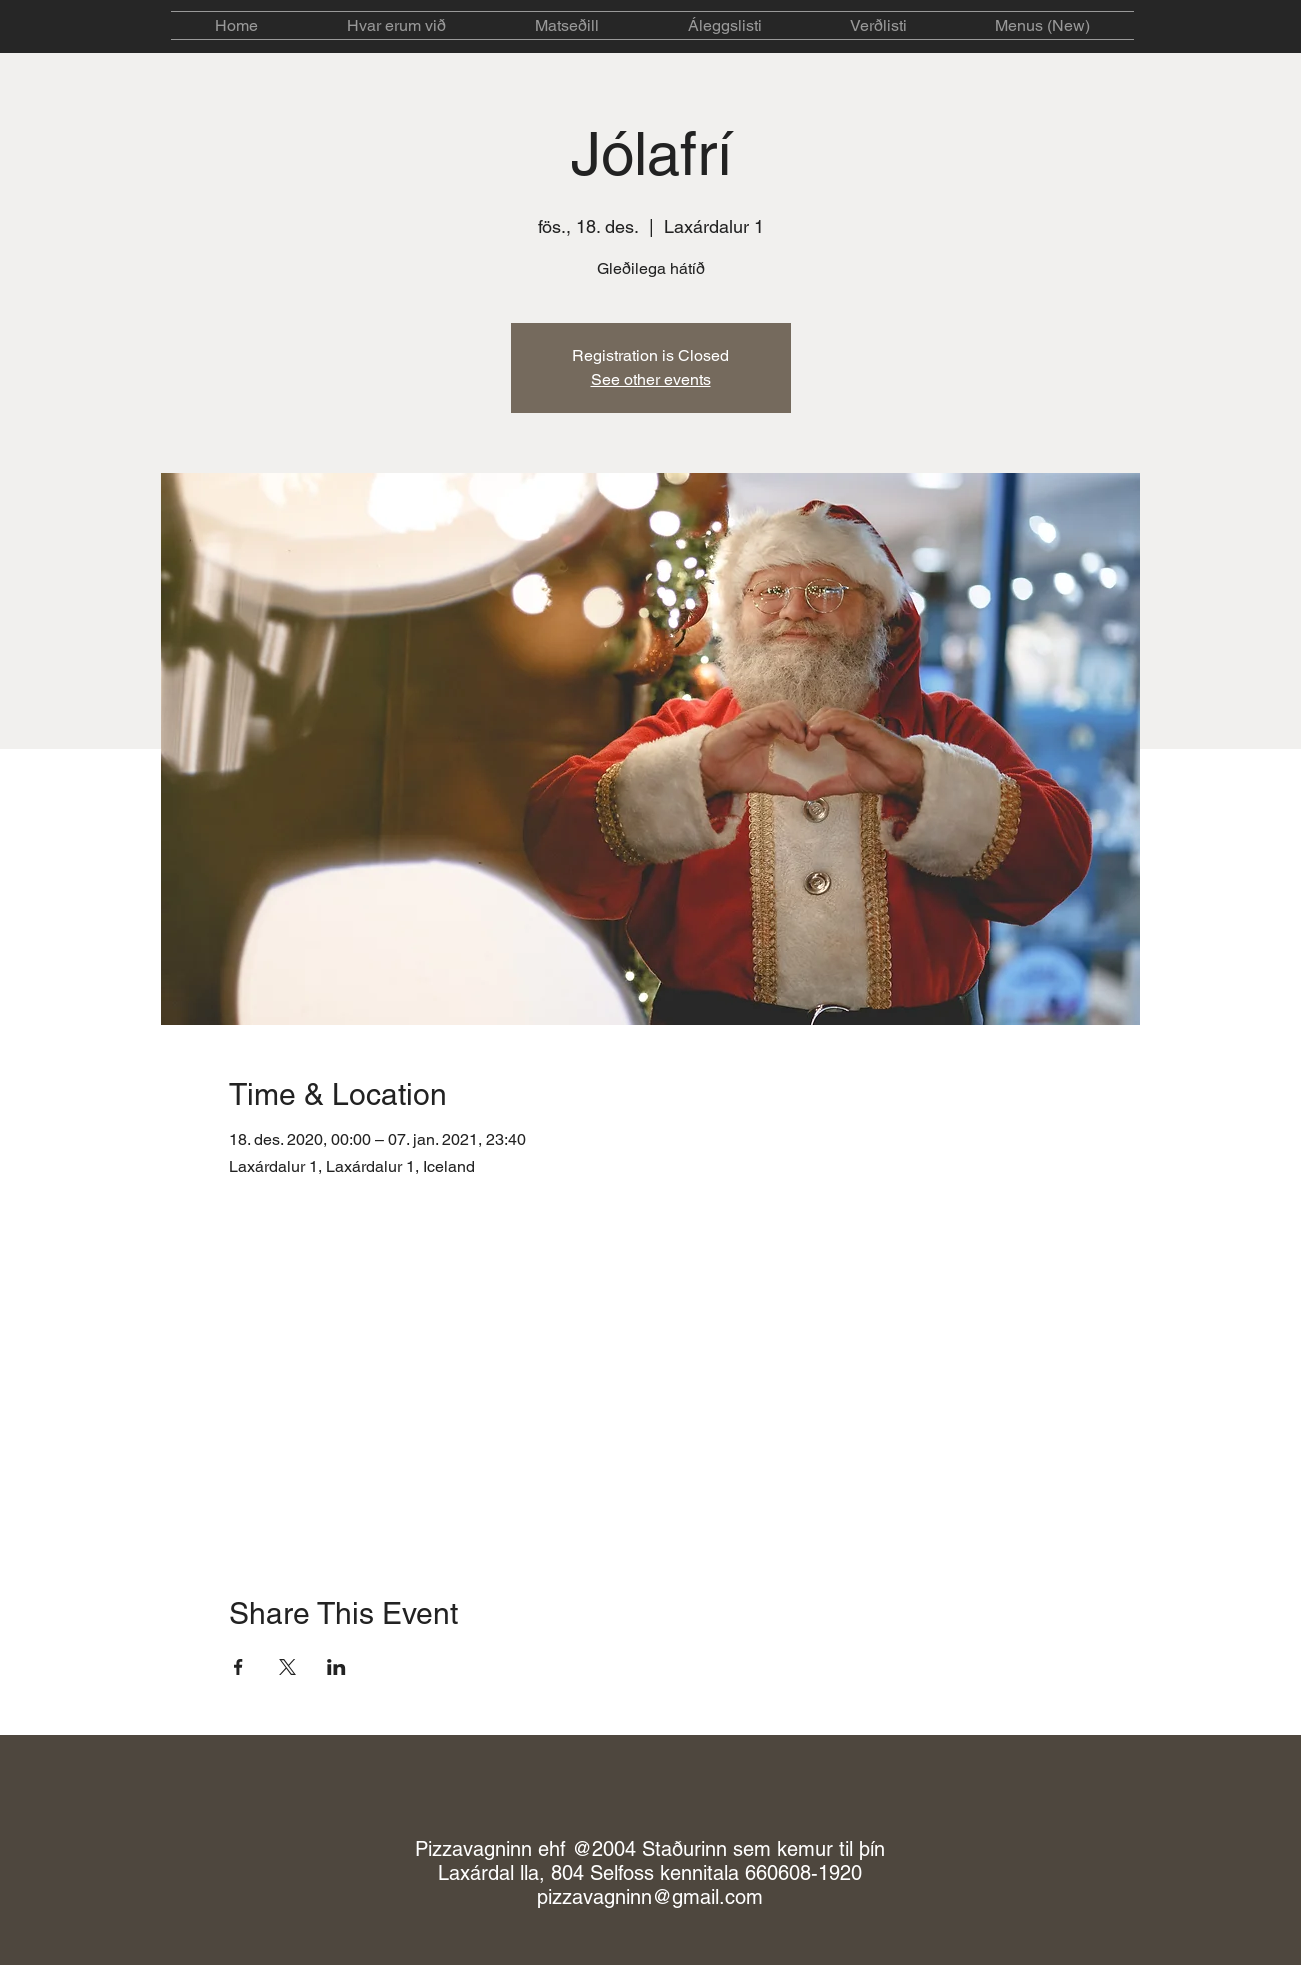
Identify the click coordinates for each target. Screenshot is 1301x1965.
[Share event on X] (287, 1667)
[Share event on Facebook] (238, 1667)
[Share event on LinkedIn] (336, 1667)
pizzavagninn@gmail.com (650, 1897)
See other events (651, 379)
